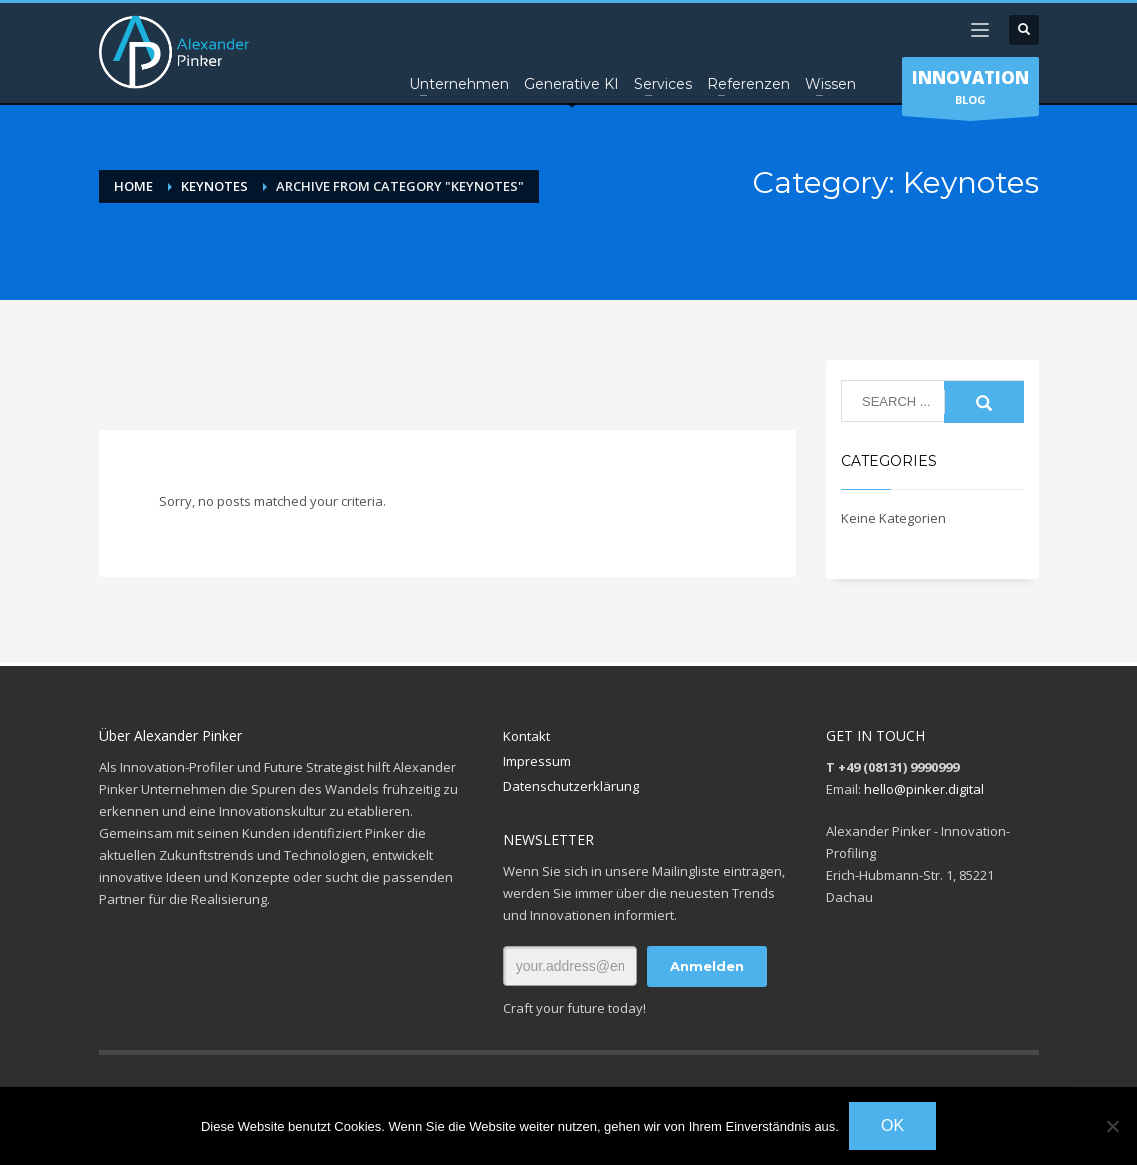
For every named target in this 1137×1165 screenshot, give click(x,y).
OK (892, 1125)
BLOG (970, 91)
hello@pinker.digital (924, 789)
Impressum (537, 761)
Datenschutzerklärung (571, 786)
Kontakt (526, 736)
